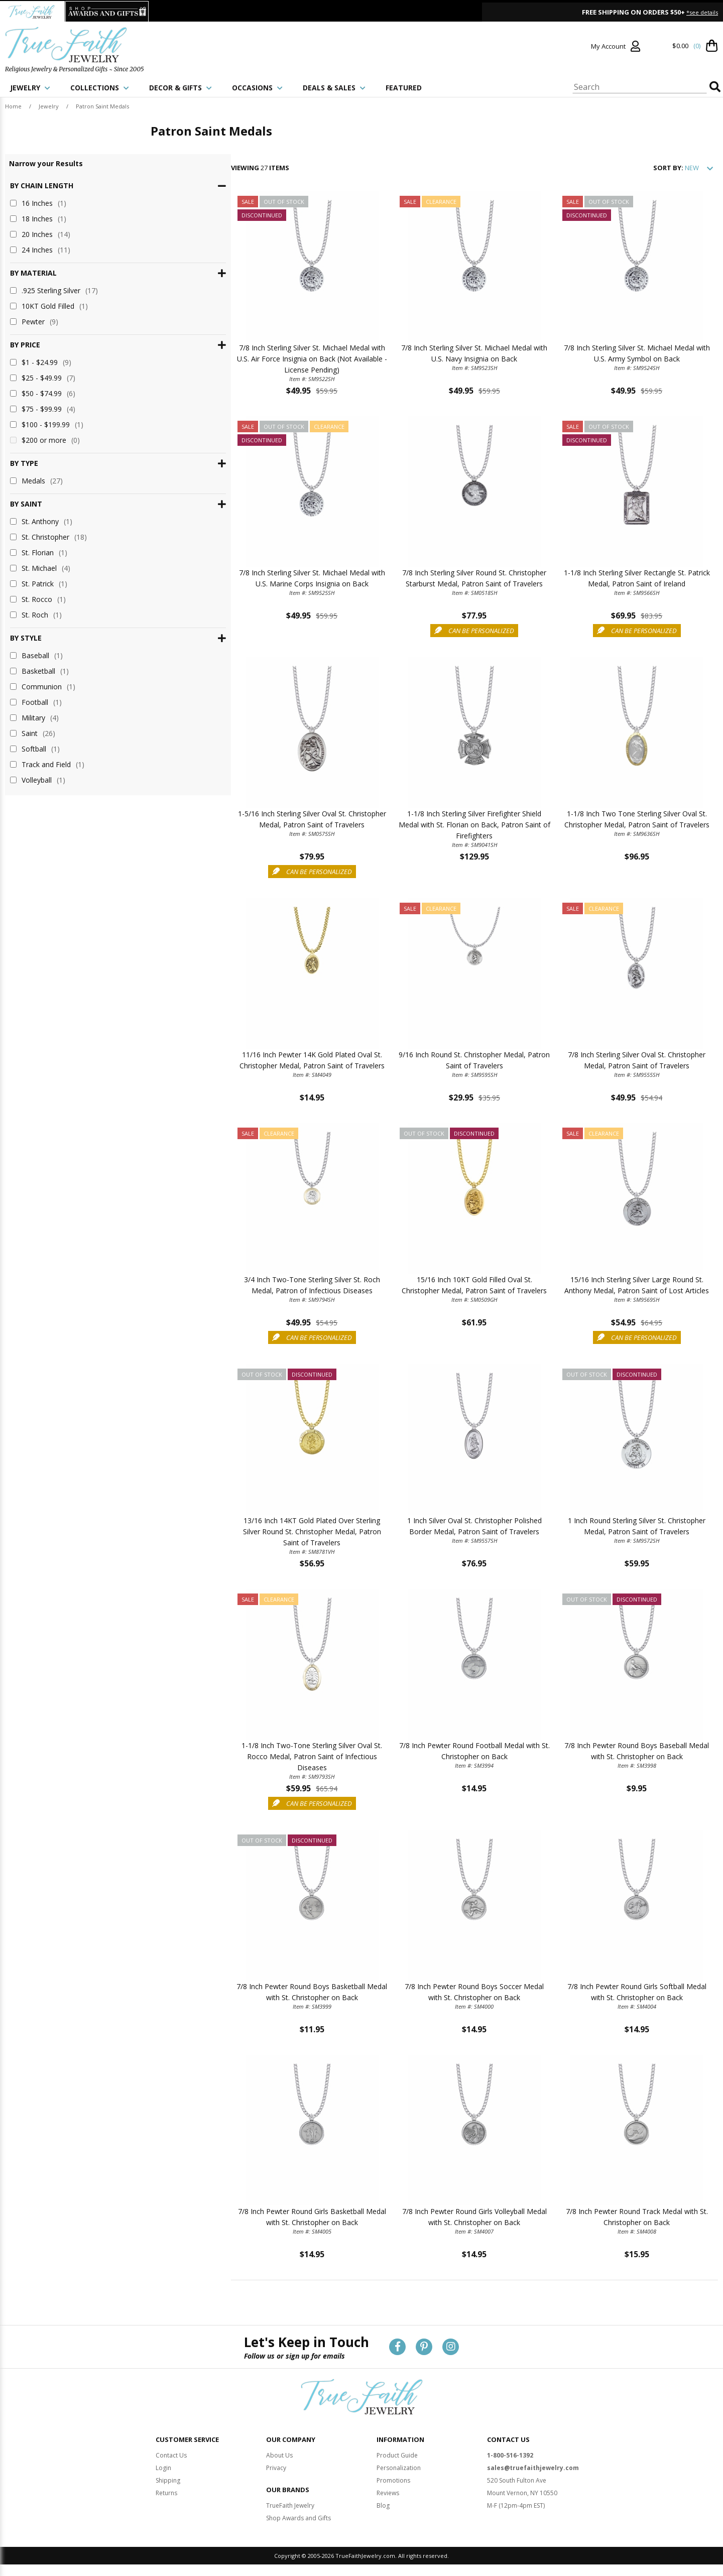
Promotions (393, 2481)
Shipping (168, 2481)
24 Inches (40, 250)
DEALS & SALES (334, 87)
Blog (383, 2506)
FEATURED (404, 87)
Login (163, 2468)
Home (13, 106)
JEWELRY (30, 87)
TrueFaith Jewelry (290, 2506)
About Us (279, 2455)
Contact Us (171, 2455)
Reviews (388, 2493)
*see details (702, 12)
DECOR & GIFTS (180, 87)
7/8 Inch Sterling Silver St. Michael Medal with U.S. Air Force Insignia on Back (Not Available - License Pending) (245, 361)
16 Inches (38, 203)
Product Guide (397, 2455)
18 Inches (38, 218)
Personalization (399, 2468)
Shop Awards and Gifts (298, 2518)
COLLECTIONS (99, 87)
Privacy (276, 2468)
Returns (166, 2493)
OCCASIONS (257, 87)
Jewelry (49, 106)
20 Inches (40, 234)
